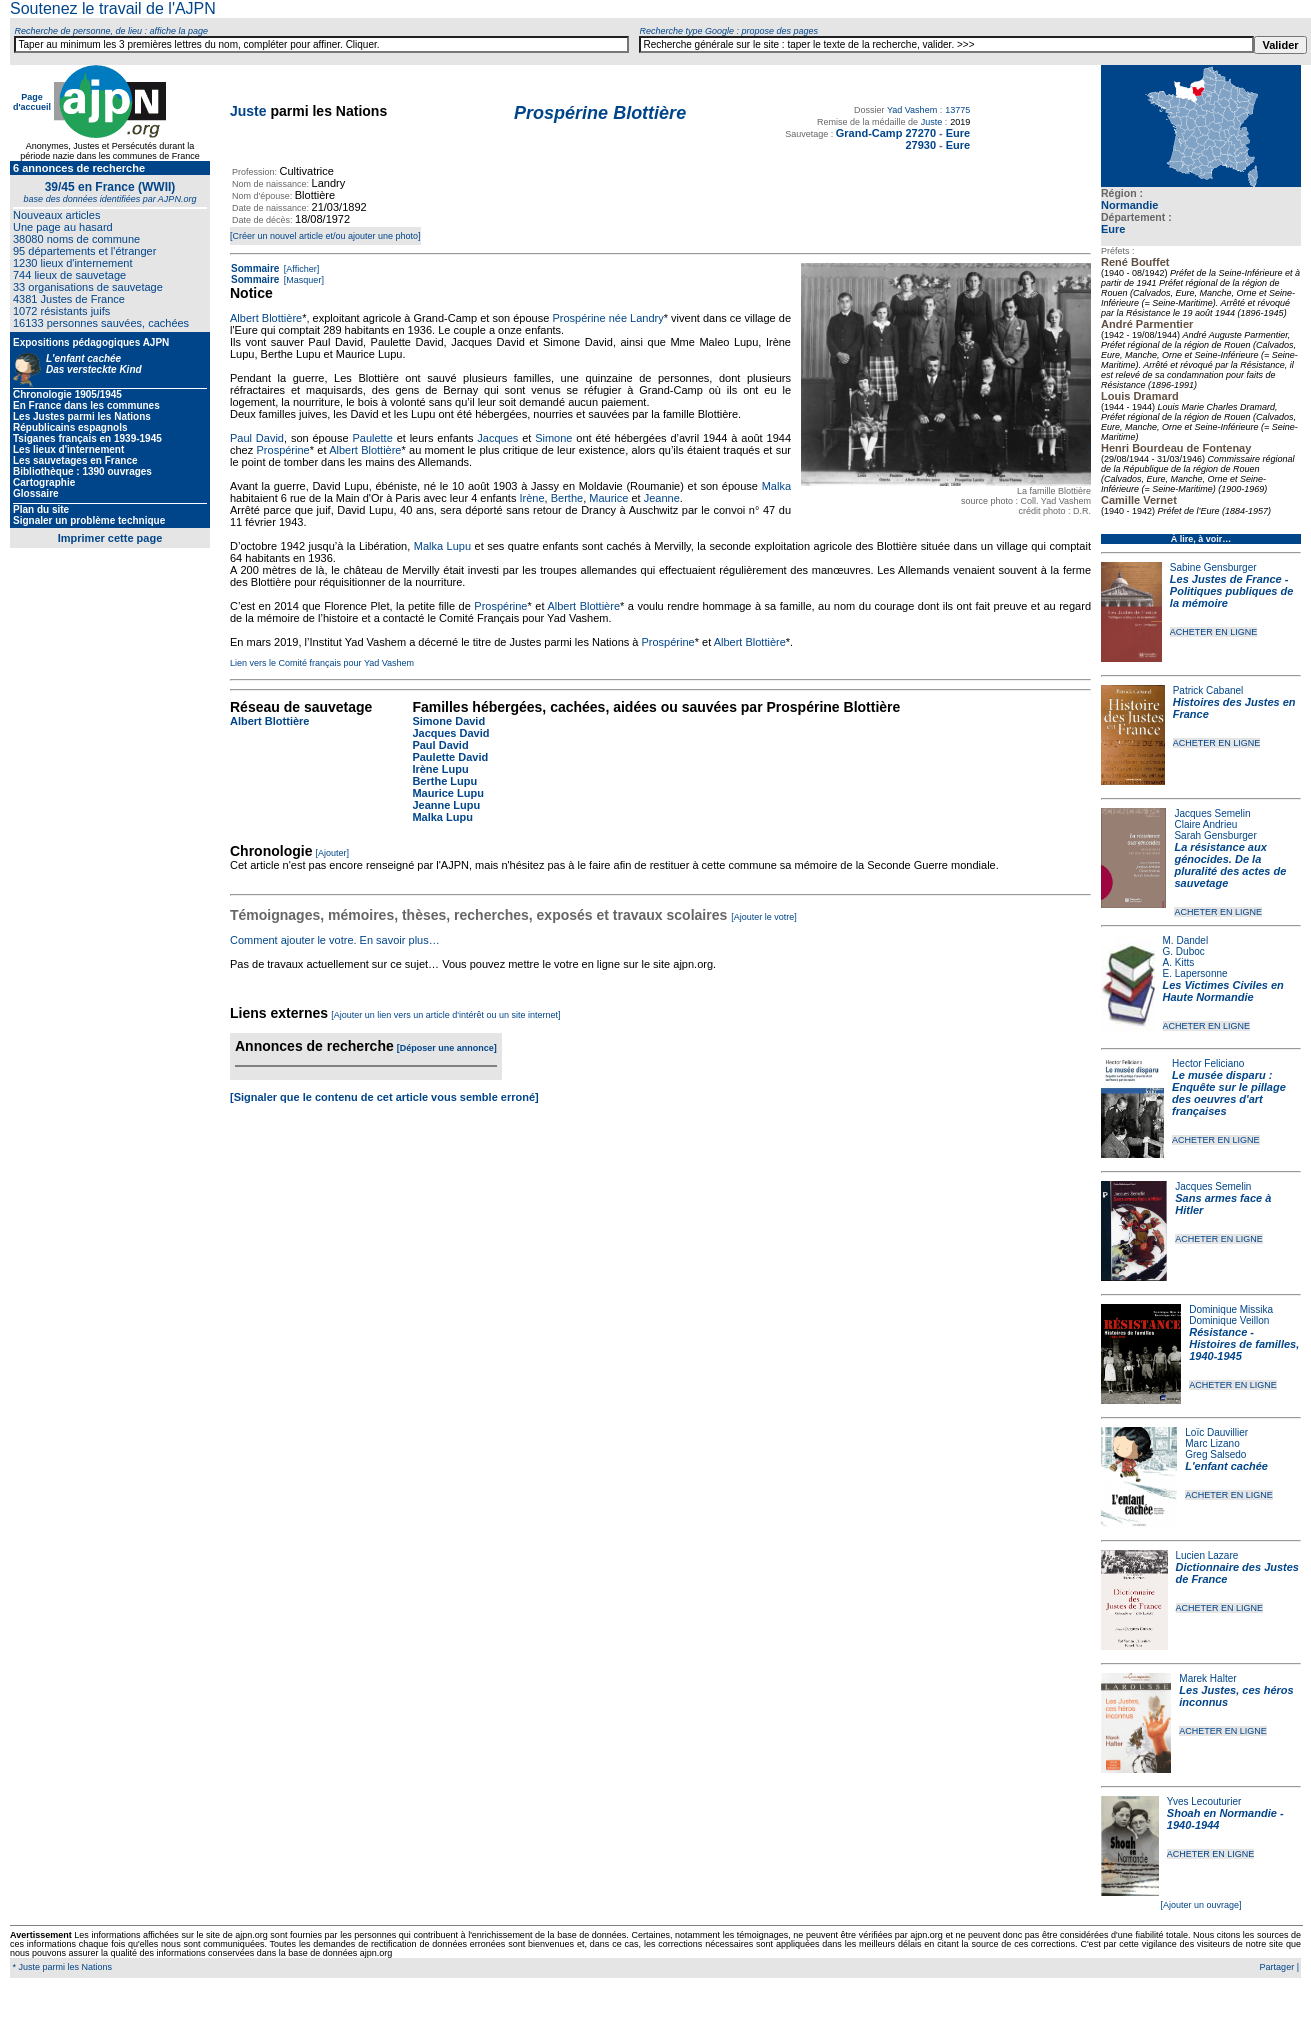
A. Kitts (1179, 962)
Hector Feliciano (1208, 1063)
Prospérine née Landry (607, 318)
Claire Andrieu (1205, 824)
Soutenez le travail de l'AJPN (113, 8)
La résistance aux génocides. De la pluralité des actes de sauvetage (1230, 865)
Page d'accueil (32, 102)
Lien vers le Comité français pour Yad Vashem (322, 663)
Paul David (257, 438)
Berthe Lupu (444, 781)
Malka (776, 486)
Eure (1113, 229)
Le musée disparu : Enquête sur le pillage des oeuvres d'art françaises (1229, 1093)
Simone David (448, 721)
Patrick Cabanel (1208, 690)
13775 (957, 110)
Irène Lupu (440, 769)
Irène (532, 498)
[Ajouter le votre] (764, 917)
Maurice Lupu (448, 793)
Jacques (497, 438)
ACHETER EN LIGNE (1214, 632)
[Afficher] (300, 269)
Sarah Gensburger (1215, 835)
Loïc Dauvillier (1216, 1432)
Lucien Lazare (1207, 1555)
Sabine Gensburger (1213, 567)
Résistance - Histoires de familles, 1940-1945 (1244, 1344)
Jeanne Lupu (446, 805)
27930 (920, 145)
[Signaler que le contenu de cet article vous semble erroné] (384, 1097)
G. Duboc (1184, 951)
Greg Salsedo (1215, 1454)
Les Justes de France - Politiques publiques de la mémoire (1231, 591)
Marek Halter (1207, 1678)
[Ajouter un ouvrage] (1200, 1905)
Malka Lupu (442, 546)
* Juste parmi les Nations (61, 1967)
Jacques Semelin (1212, 813)
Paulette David (450, 757)
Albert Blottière (266, 318)
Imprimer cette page (110, 538)
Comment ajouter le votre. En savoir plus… (335, 940)
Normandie (1129, 205)
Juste (248, 111)
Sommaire (255, 268)
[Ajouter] (333, 853)
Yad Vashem (912, 110)
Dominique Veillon (1229, 1320)
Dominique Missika (1231, 1309)
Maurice (608, 498)
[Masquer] (302, 280)
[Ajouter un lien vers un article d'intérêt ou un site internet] (445, 1015)
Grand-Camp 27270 (886, 133)
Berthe (567, 498)
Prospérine (283, 450)
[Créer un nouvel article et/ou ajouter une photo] (325, 236)
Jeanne (662, 498)
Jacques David (450, 733)
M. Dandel (1186, 940)
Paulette (372, 438)
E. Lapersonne (1195, 973)
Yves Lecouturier (1204, 1801)
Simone (553, 438)
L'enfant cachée (1226, 1466)
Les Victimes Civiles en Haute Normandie (1223, 991)
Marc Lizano (1212, 1443)
